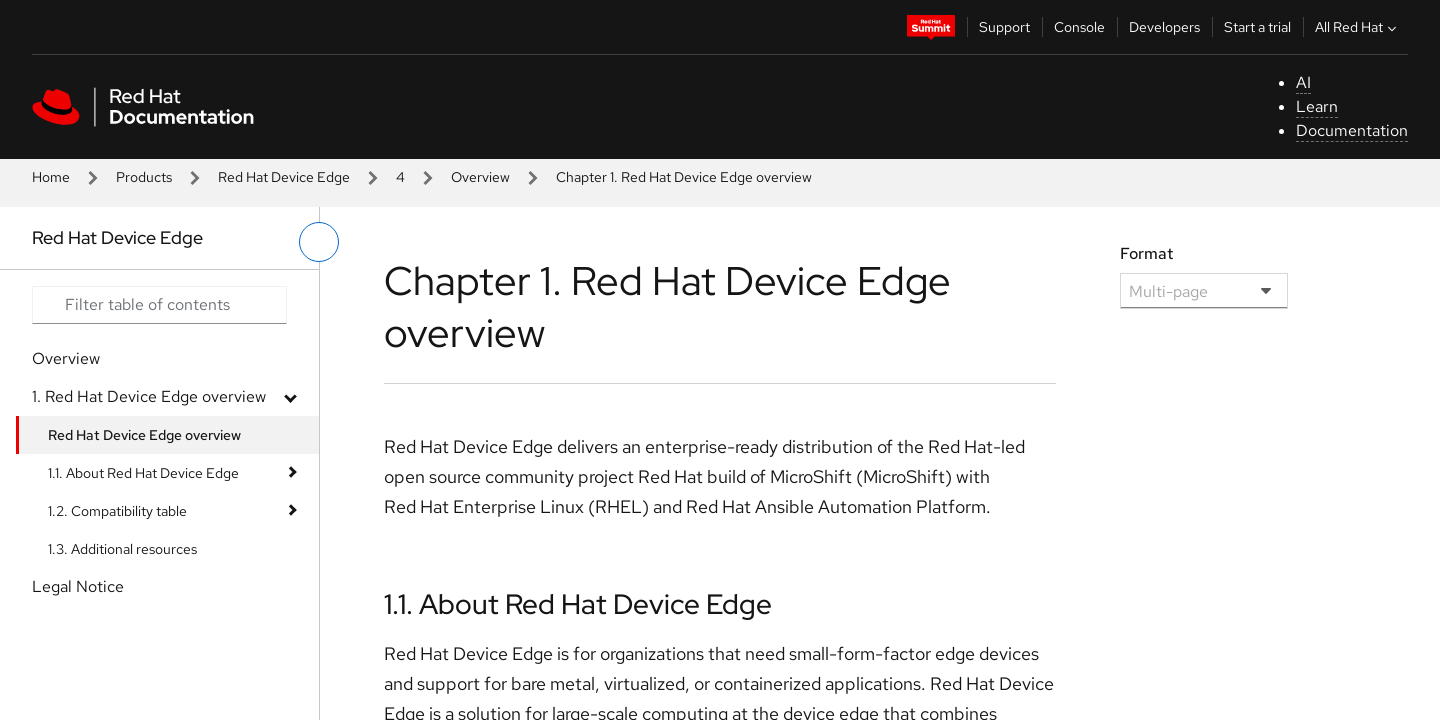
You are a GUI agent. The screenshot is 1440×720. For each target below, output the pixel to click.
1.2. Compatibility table (117, 511)
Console (1079, 27)
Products (144, 177)
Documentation (1352, 130)
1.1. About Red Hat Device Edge (143, 473)
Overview (480, 177)
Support (1004, 27)
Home (51, 177)
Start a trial (1257, 27)
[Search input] (159, 305)
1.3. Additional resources (122, 549)
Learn (1317, 106)
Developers (1164, 27)
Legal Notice (78, 586)
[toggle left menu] (319, 242)
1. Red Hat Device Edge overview (149, 396)
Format (1146, 253)
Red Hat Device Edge (284, 177)
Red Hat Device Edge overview (144, 435)
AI (1303, 82)
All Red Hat (1358, 27)
